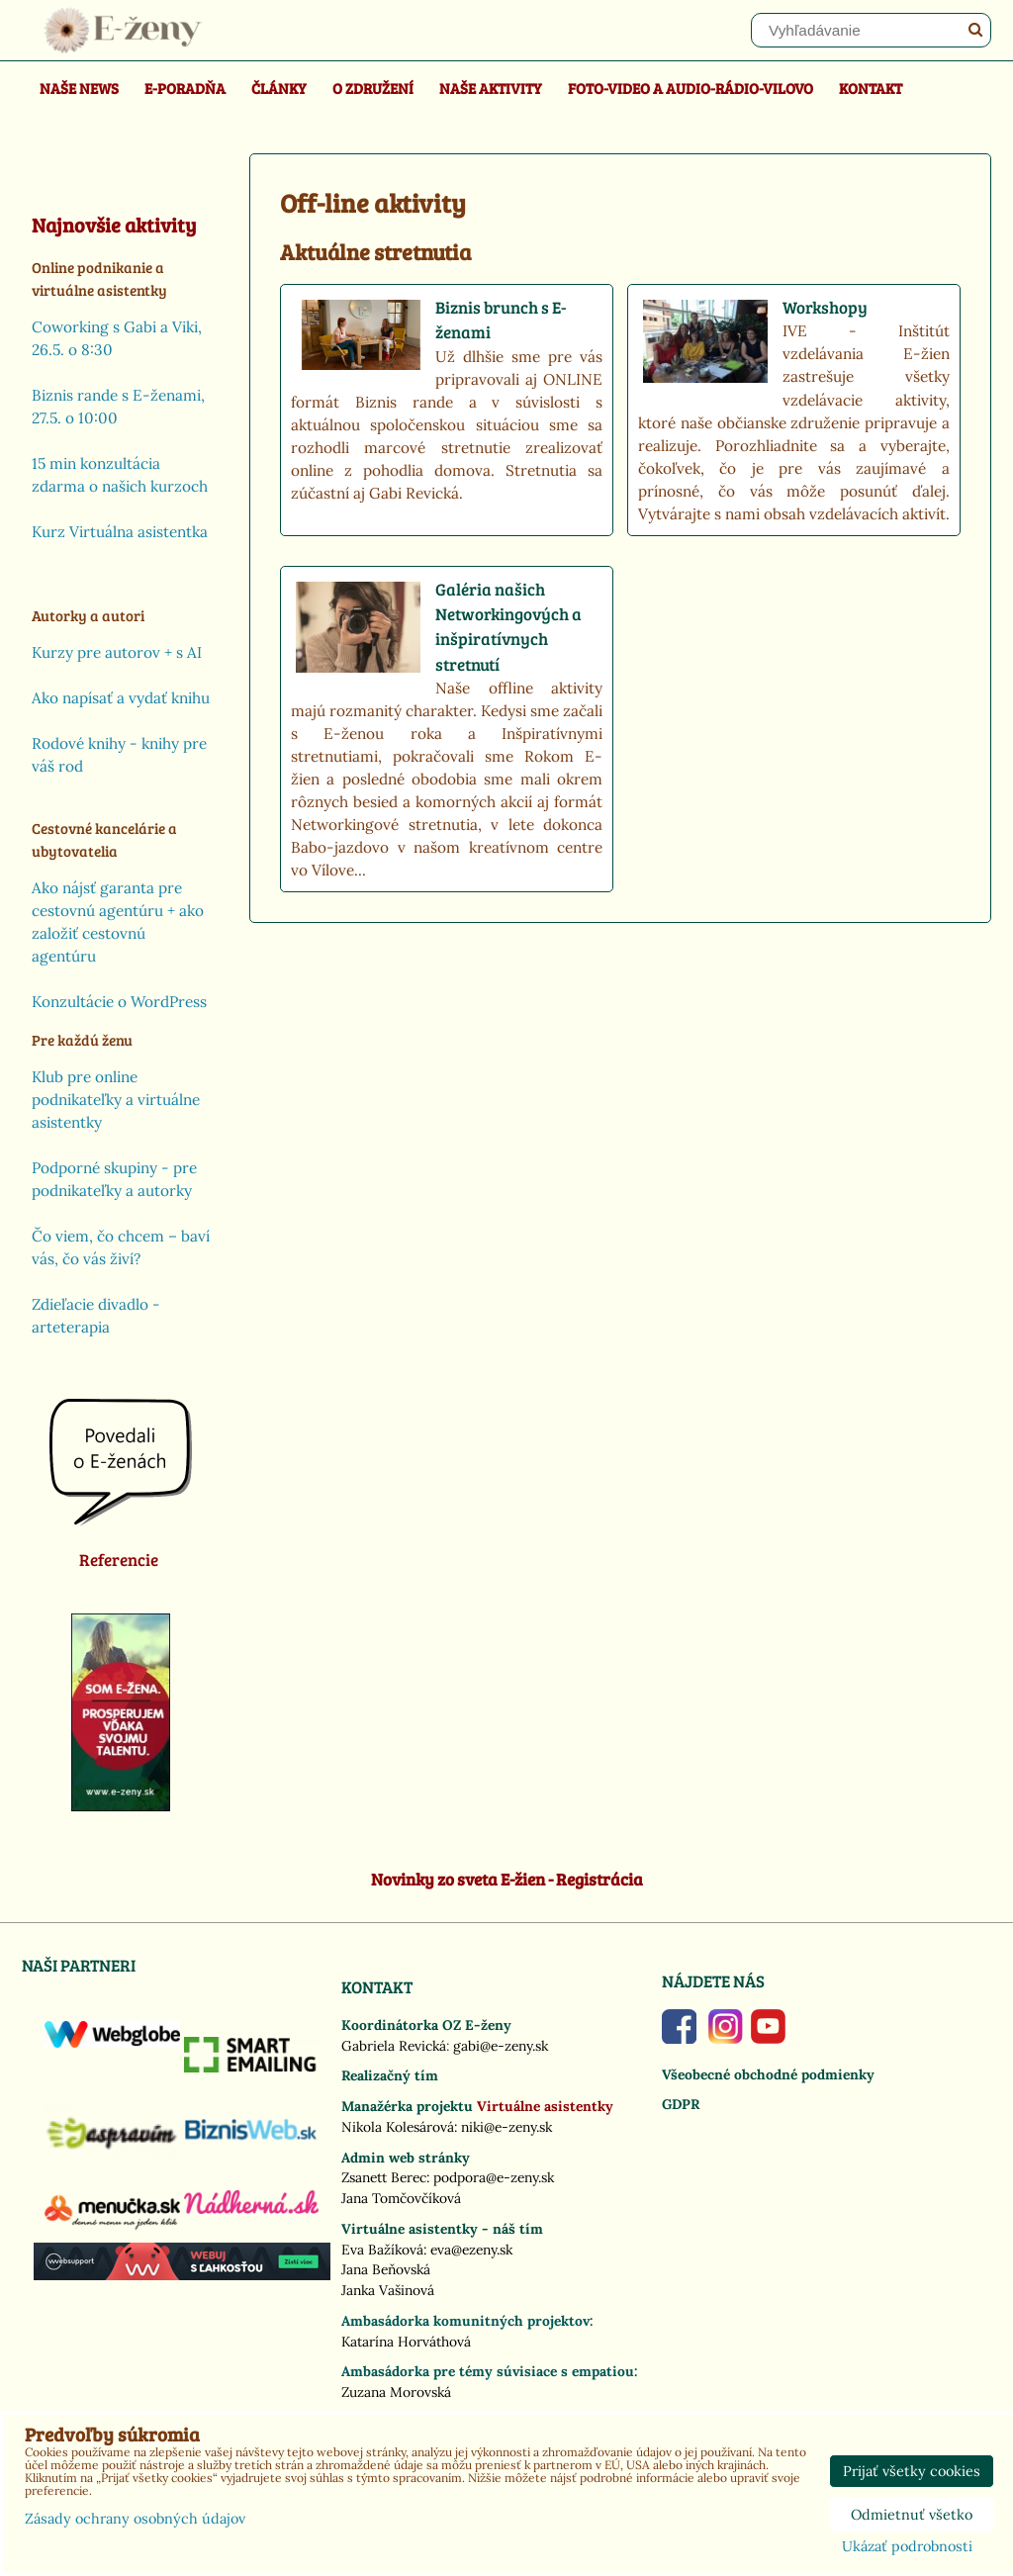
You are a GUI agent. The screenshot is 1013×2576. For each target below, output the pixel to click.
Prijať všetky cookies (911, 2471)
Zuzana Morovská (396, 2392)
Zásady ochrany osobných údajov (135, 2519)
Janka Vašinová (387, 2290)
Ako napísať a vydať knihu (121, 698)
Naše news (79, 87)
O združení (373, 87)
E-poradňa (185, 87)
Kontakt (870, 87)
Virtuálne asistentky (545, 2106)
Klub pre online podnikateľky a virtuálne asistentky (116, 1099)
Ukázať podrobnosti (907, 2547)
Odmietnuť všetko (911, 2515)
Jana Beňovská (385, 2269)
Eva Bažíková (382, 2249)
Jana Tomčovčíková (401, 2198)
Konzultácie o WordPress (119, 1001)
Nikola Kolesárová (397, 2127)
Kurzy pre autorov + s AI (117, 652)
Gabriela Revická (393, 2046)
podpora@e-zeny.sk (493, 2177)
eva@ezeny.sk (471, 2249)
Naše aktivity (490, 87)
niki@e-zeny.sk (506, 2127)
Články (279, 87)
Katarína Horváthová (406, 2341)
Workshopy (825, 307)
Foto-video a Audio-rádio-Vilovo (690, 87)
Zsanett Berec (383, 2177)
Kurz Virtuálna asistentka (120, 531)
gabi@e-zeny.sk (500, 2046)
